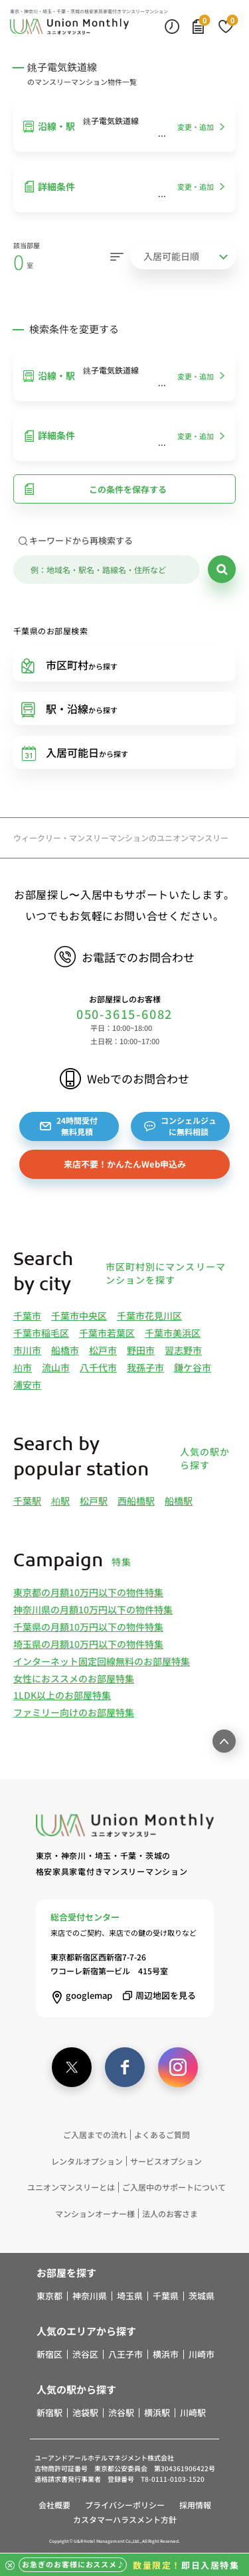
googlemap (81, 1995)
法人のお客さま (170, 2213)
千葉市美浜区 (173, 1332)
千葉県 (166, 2296)
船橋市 (65, 1350)
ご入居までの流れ (95, 2134)
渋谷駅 (121, 2412)
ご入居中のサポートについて (174, 2187)
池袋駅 (85, 2412)
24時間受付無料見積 (69, 1126)
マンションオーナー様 (95, 2213)
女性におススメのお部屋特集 (73, 1678)
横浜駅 (157, 2412)
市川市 (27, 1350)
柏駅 (60, 1500)
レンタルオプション (87, 2161)
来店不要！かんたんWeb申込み (125, 1164)
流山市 (56, 1367)
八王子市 (125, 2354)
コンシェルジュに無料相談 (180, 1126)
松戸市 (103, 1350)
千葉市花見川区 (149, 1315)
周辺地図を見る (157, 1995)
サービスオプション (166, 2161)
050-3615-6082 (124, 1014)
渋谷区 (85, 2354)
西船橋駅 (136, 1500)
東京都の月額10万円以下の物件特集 (88, 1592)
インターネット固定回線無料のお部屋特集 (101, 1661)
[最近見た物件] (172, 26)
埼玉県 (130, 2296)
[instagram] (178, 2067)
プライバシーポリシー (125, 2504)
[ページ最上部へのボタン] (224, 1741)
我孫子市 (145, 1367)
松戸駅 (94, 1500)
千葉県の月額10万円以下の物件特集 (88, 1626)
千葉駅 (27, 1500)
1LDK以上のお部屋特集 (62, 1695)
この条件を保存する (95, 489)
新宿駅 (49, 2412)
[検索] (222, 569)
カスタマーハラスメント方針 (125, 2519)
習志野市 (183, 1350)
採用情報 (195, 2504)
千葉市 (27, 1315)
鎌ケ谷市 (192, 1367)
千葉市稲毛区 (41, 1332)
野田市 (141, 1350)
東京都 (49, 2296)
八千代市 (98, 1367)
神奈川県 (89, 2296)
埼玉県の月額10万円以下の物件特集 (88, 1644)
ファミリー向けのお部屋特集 (73, 1712)
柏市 (22, 1367)
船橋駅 (179, 1500)
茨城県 (201, 2296)
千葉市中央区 (79, 1315)
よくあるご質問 (162, 2134)
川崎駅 (193, 2412)
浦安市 (27, 1384)
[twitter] (72, 2067)
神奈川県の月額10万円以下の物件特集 (93, 1609)
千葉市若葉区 (107, 1332)
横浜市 (166, 2354)
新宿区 (49, 2354)
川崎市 (201, 2354)
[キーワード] (106, 569)
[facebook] (125, 2067)
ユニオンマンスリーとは (71, 2187)
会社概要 (54, 2504)
